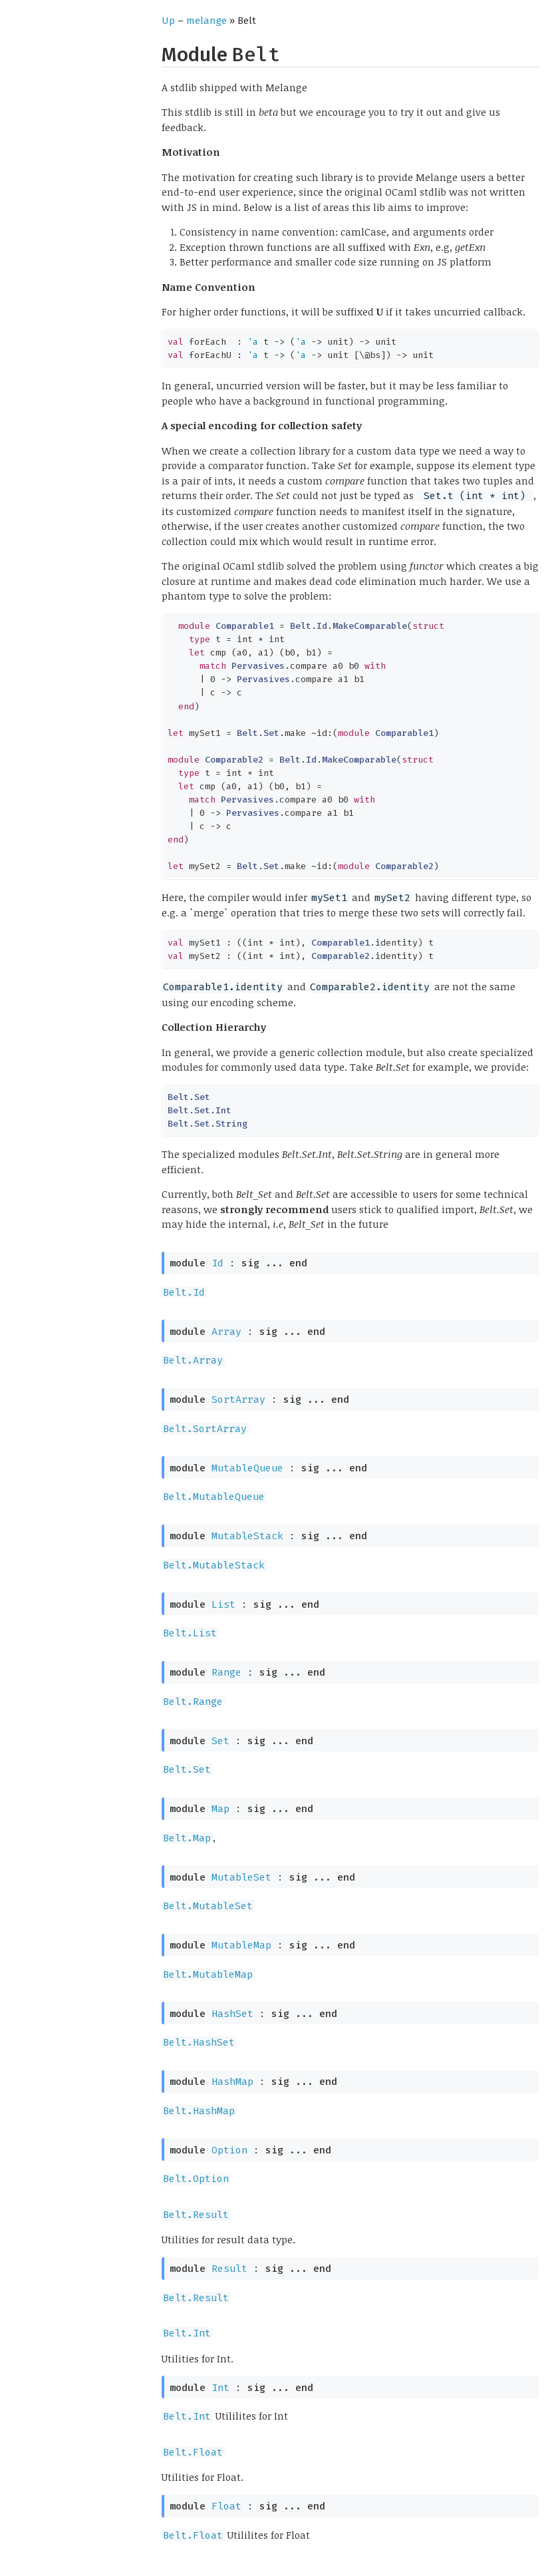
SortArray (238, 1399)
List (223, 1604)
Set (220, 1741)
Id (217, 1263)
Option (229, 2150)
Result (229, 2269)
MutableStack (247, 1536)
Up (168, 21)
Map (220, 1809)
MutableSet (241, 1877)
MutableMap (241, 1945)
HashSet (232, 2014)
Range (226, 1672)
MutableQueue (247, 1468)
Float (226, 2506)
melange (206, 21)
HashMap (232, 2082)
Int (220, 2388)
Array (226, 1332)
